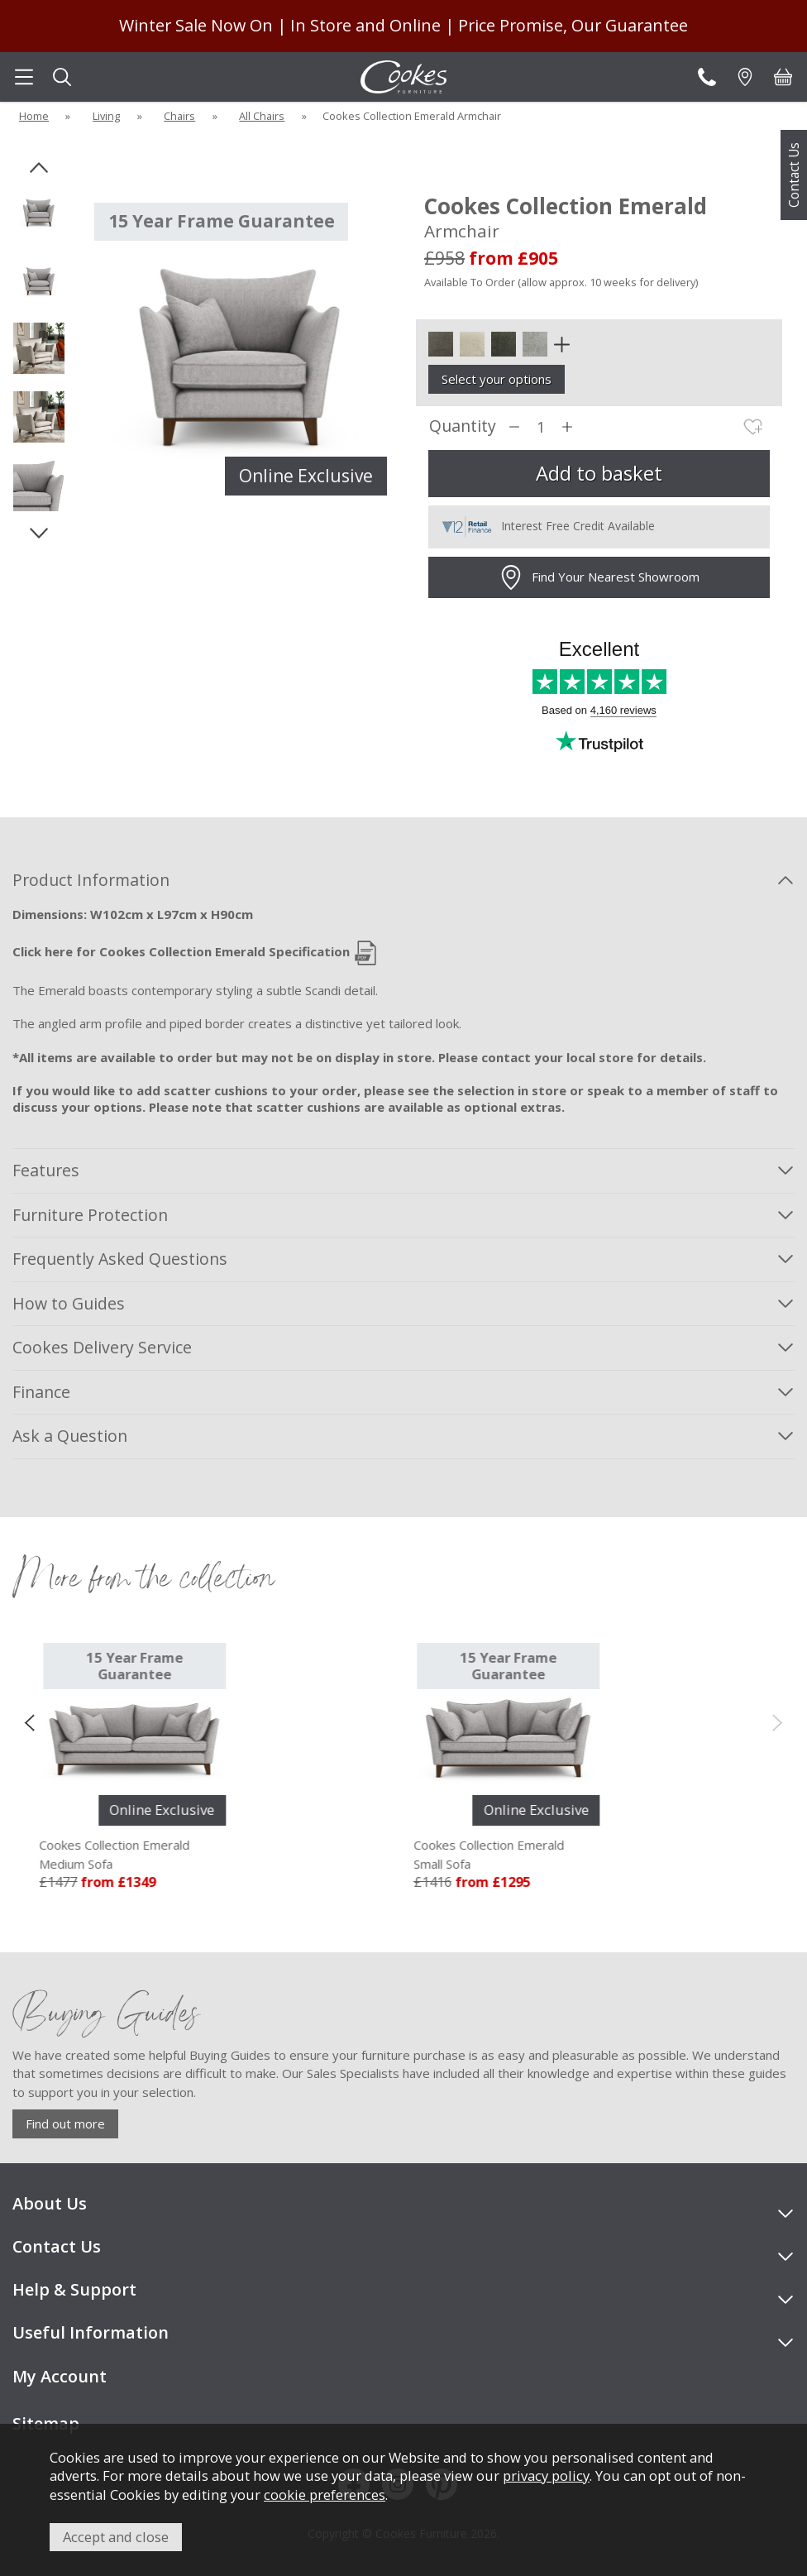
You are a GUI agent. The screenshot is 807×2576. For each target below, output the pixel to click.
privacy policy (546, 2475)
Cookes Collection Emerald (136, 1854)
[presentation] (29, 1721)
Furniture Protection (90, 1215)
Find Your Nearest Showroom (599, 577)
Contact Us (794, 175)
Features (45, 1170)
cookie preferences (324, 2494)
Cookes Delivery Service (102, 1347)
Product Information (91, 880)
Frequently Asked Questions (119, 1258)
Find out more (65, 2123)
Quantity (462, 426)
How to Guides (68, 1303)
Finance (41, 1392)
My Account (59, 2376)
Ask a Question (69, 1435)
